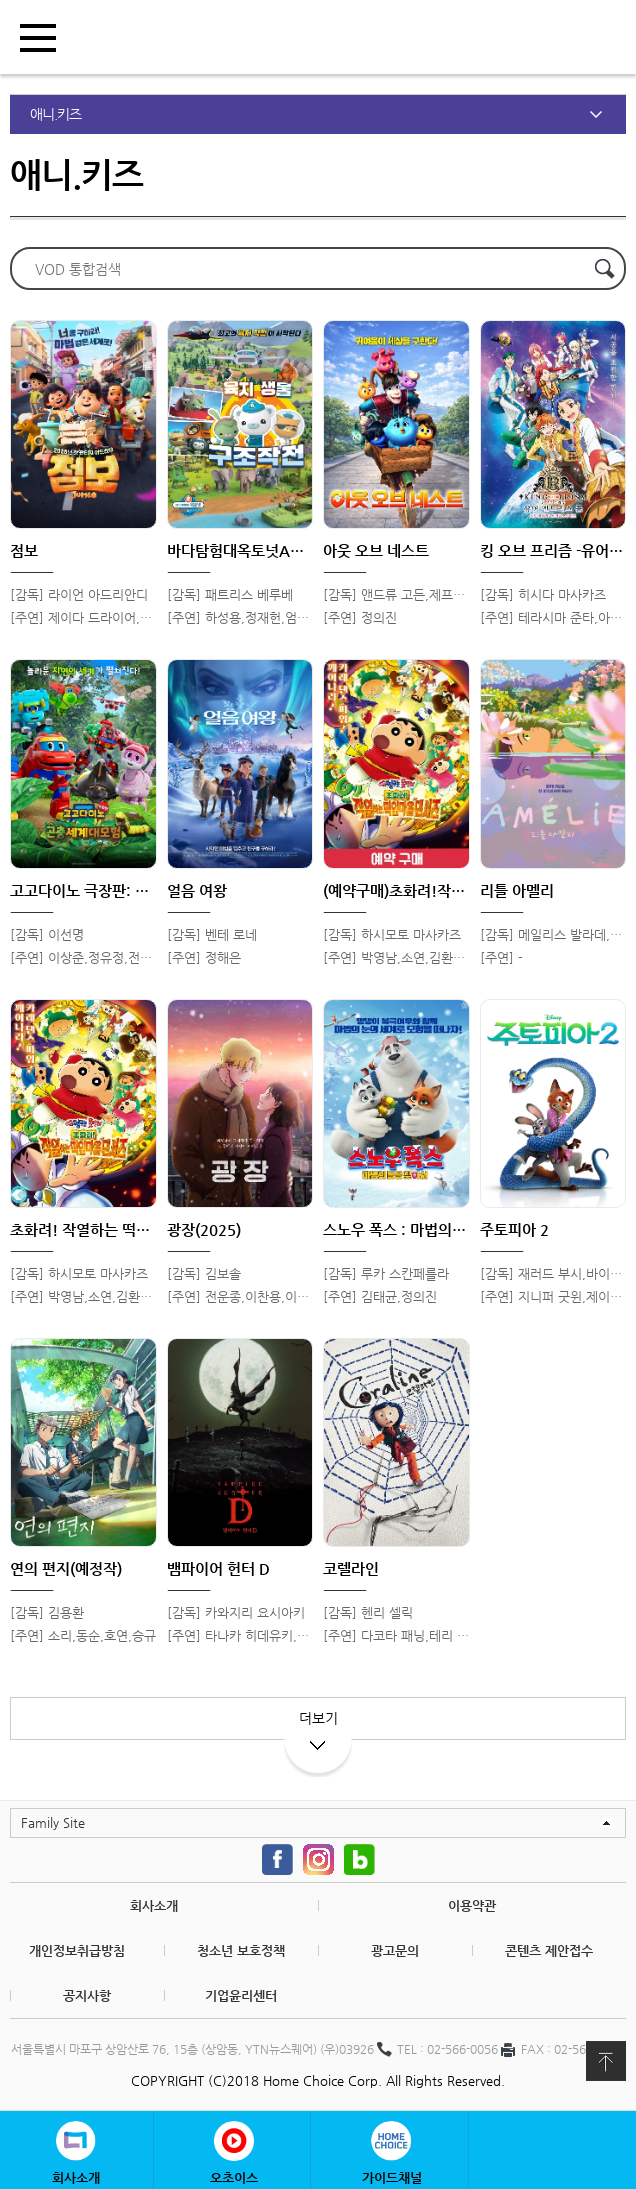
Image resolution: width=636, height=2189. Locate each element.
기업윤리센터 (241, 1995)
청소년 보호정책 (241, 1950)
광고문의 (395, 1950)
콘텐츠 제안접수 (549, 1950)
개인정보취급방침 (77, 1950)
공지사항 (87, 1995)
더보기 (318, 1725)
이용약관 (472, 1905)
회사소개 (154, 1905)
